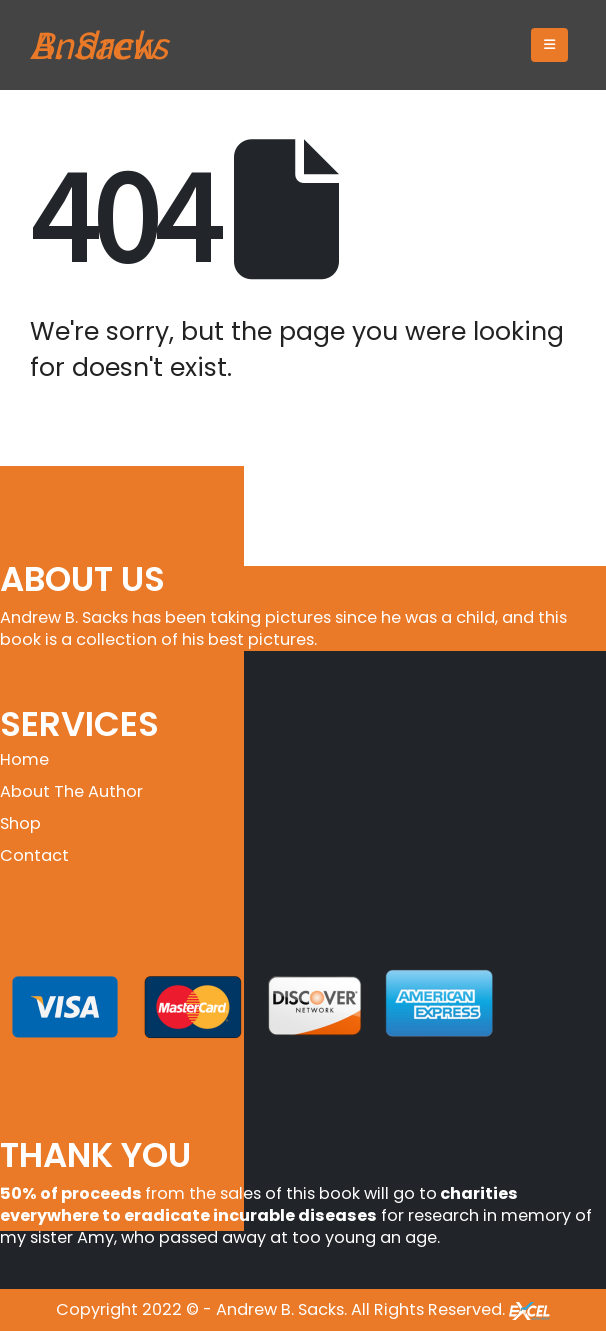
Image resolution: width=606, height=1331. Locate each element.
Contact (34, 855)
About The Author (71, 791)
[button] (549, 45)
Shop (20, 823)
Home (24, 759)
